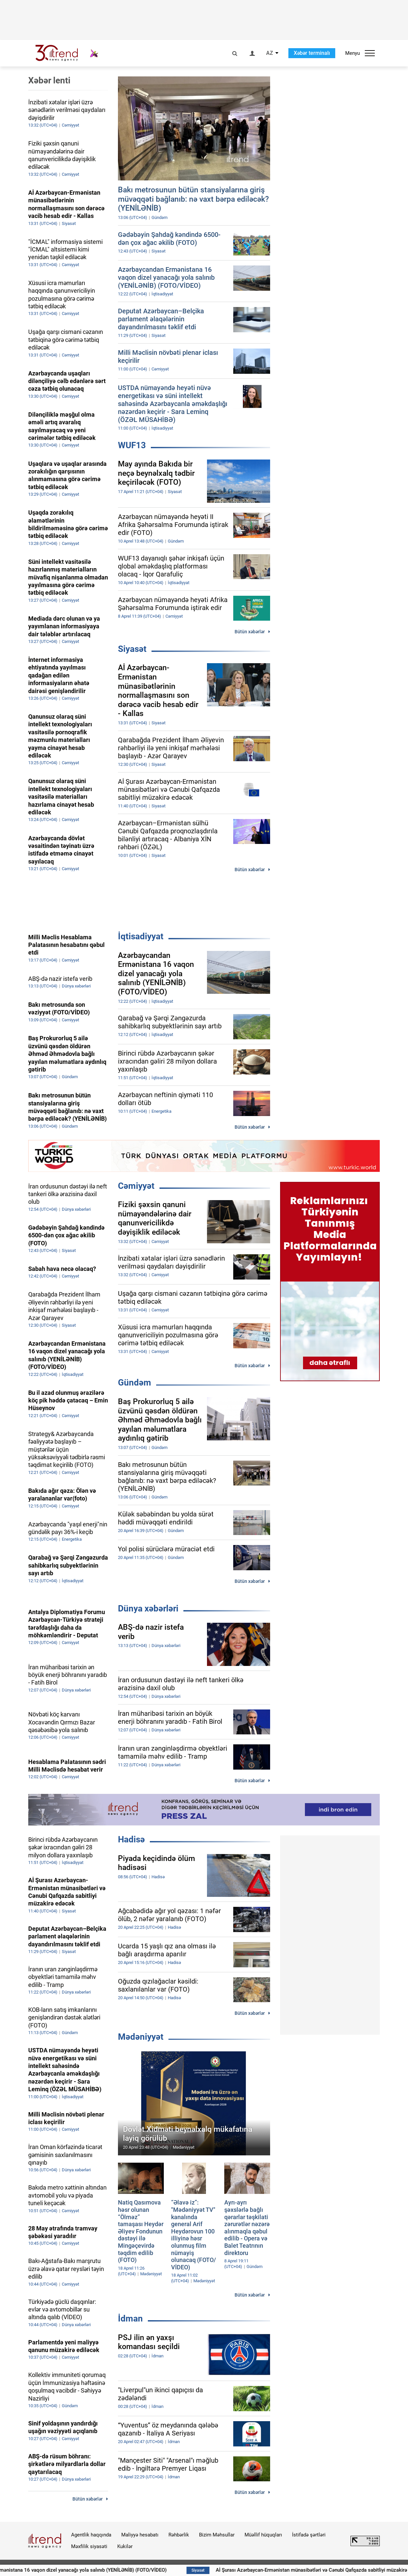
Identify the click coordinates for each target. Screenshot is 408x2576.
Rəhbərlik (178, 2535)
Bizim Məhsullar (217, 2535)
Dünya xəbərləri (148, 1608)
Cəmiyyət (136, 1186)
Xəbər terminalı (312, 53)
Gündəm (134, 1383)
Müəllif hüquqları (263, 2535)
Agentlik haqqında (91, 2535)
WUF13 (132, 445)
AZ (269, 53)
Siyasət (132, 649)
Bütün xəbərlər (250, 631)
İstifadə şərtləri (309, 2535)
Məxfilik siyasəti (89, 2546)
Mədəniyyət (140, 2037)
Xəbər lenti (49, 80)
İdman (130, 2318)
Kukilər (125, 2546)
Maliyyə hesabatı (139, 2535)
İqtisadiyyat (140, 936)
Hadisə (131, 1839)
